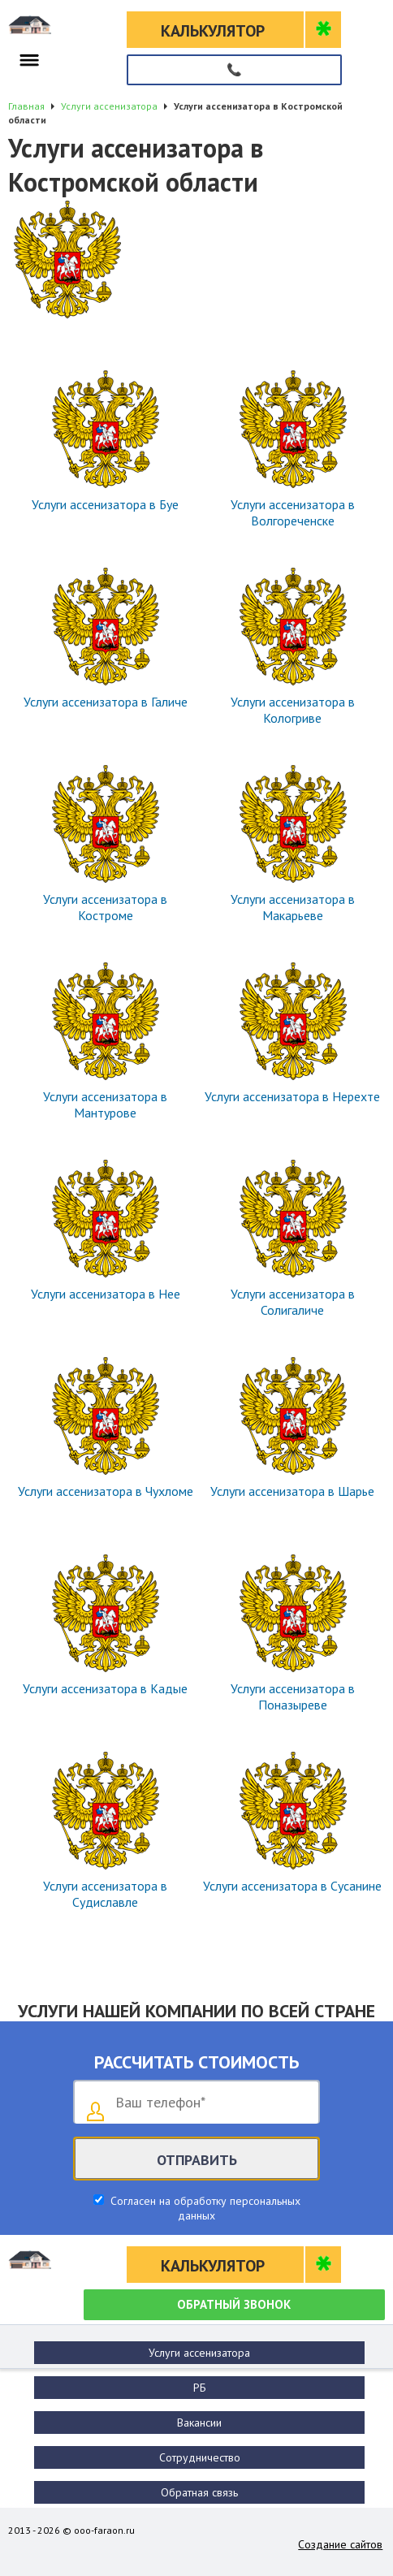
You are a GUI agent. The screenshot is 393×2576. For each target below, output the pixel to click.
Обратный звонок (234, 2304)
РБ (199, 2387)
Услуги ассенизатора (199, 2352)
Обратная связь (199, 2492)
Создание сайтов (340, 2544)
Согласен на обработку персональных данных (203, 2208)
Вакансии (199, 2422)
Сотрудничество (199, 2457)
